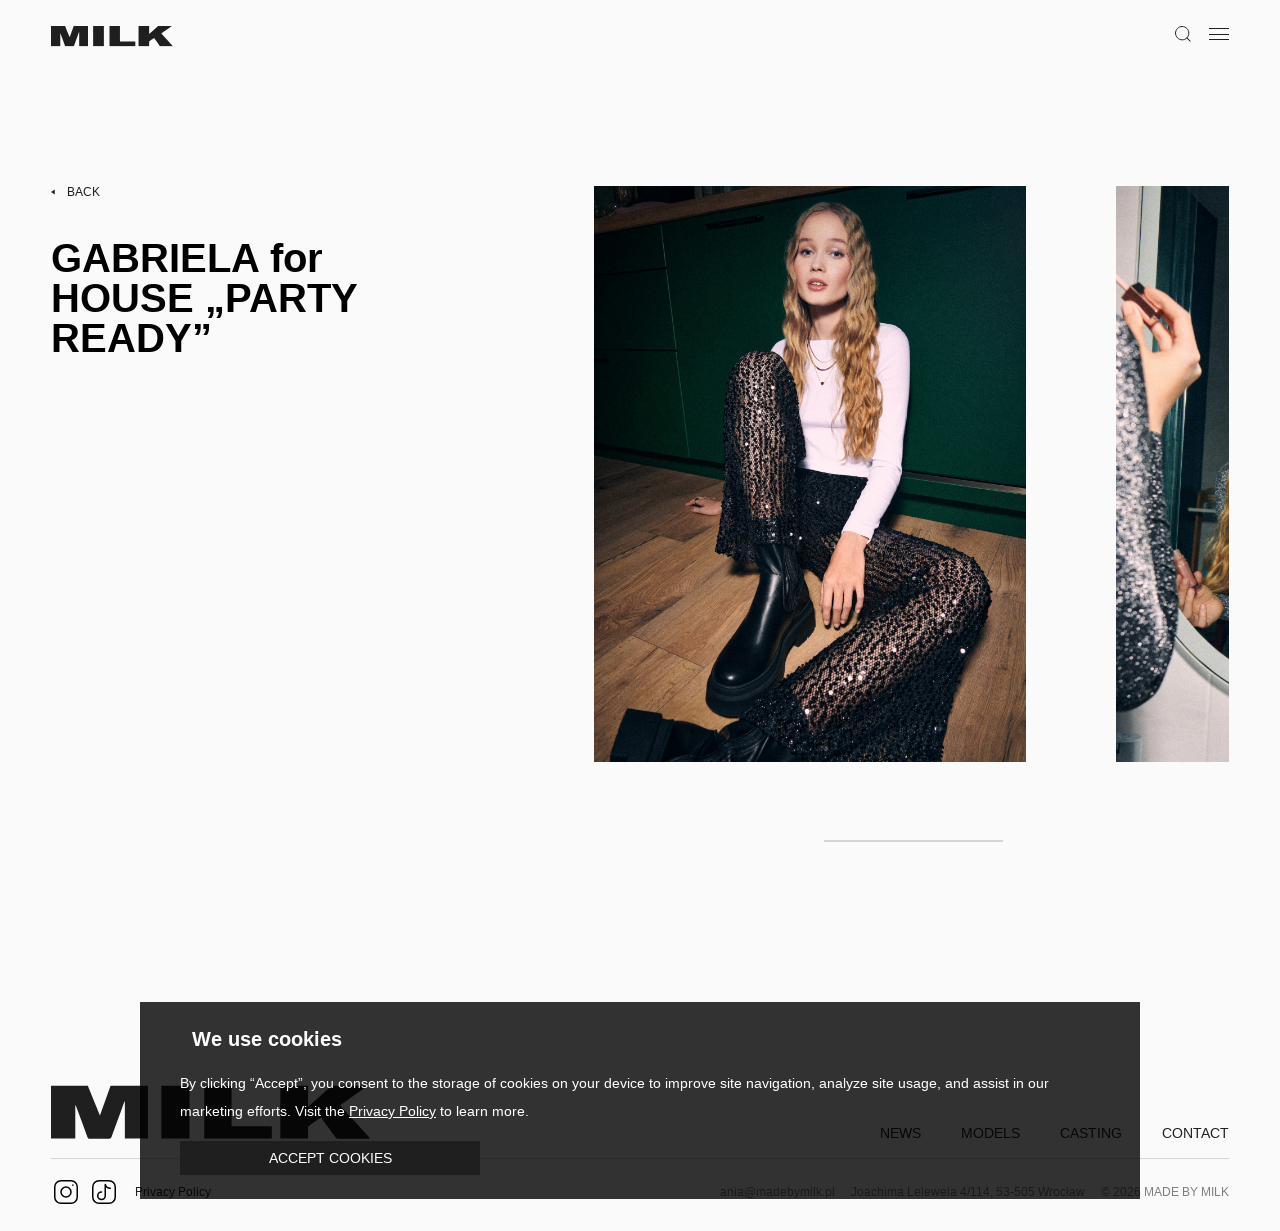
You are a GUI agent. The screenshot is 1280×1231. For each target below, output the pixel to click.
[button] (330, 1158)
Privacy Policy (392, 1111)
